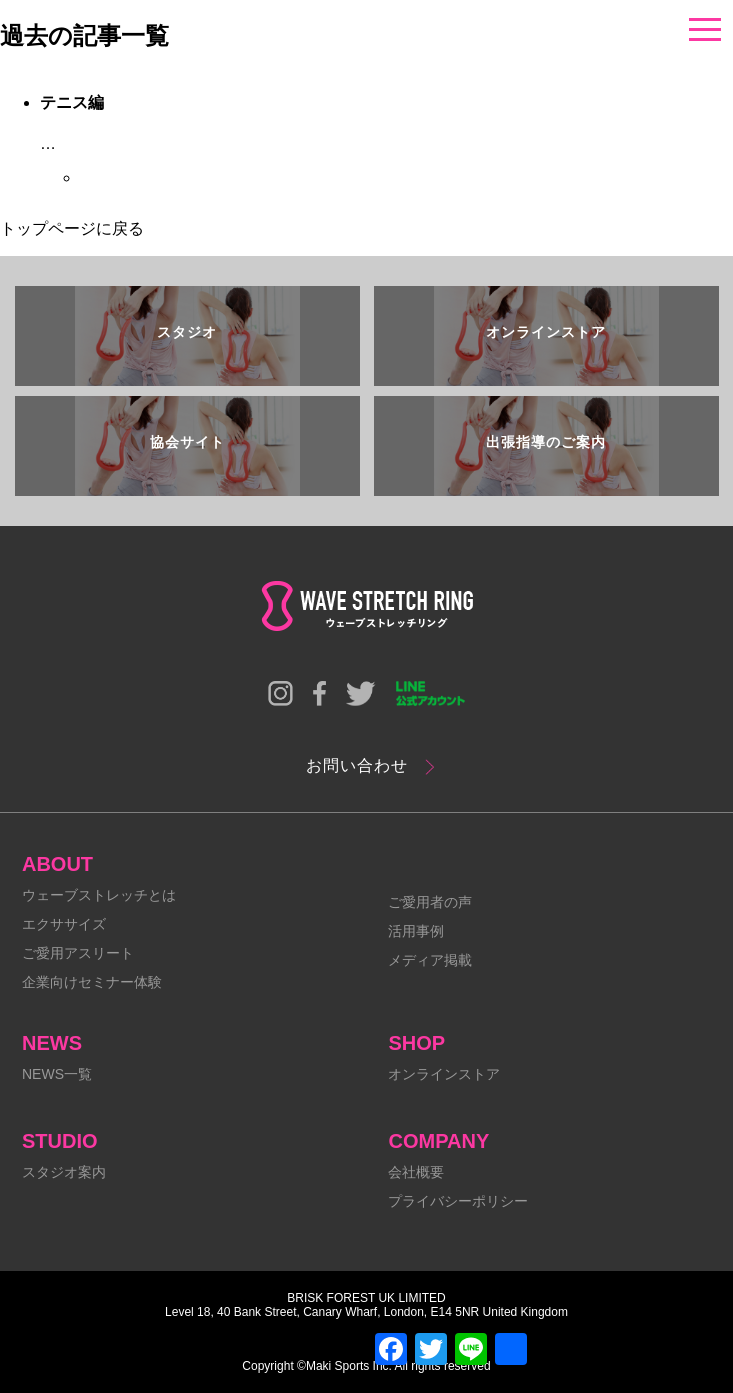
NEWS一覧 (57, 1074)
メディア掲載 (430, 960)
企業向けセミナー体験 (92, 982)
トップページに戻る (72, 228)
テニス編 (72, 102)
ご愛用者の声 (430, 902)
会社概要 (416, 1172)
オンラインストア (444, 1074)
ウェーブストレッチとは (99, 895)
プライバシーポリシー (458, 1201)
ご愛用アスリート (78, 953)
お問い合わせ (357, 765)
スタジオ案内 (64, 1172)
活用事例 (416, 931)
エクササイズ (64, 924)
